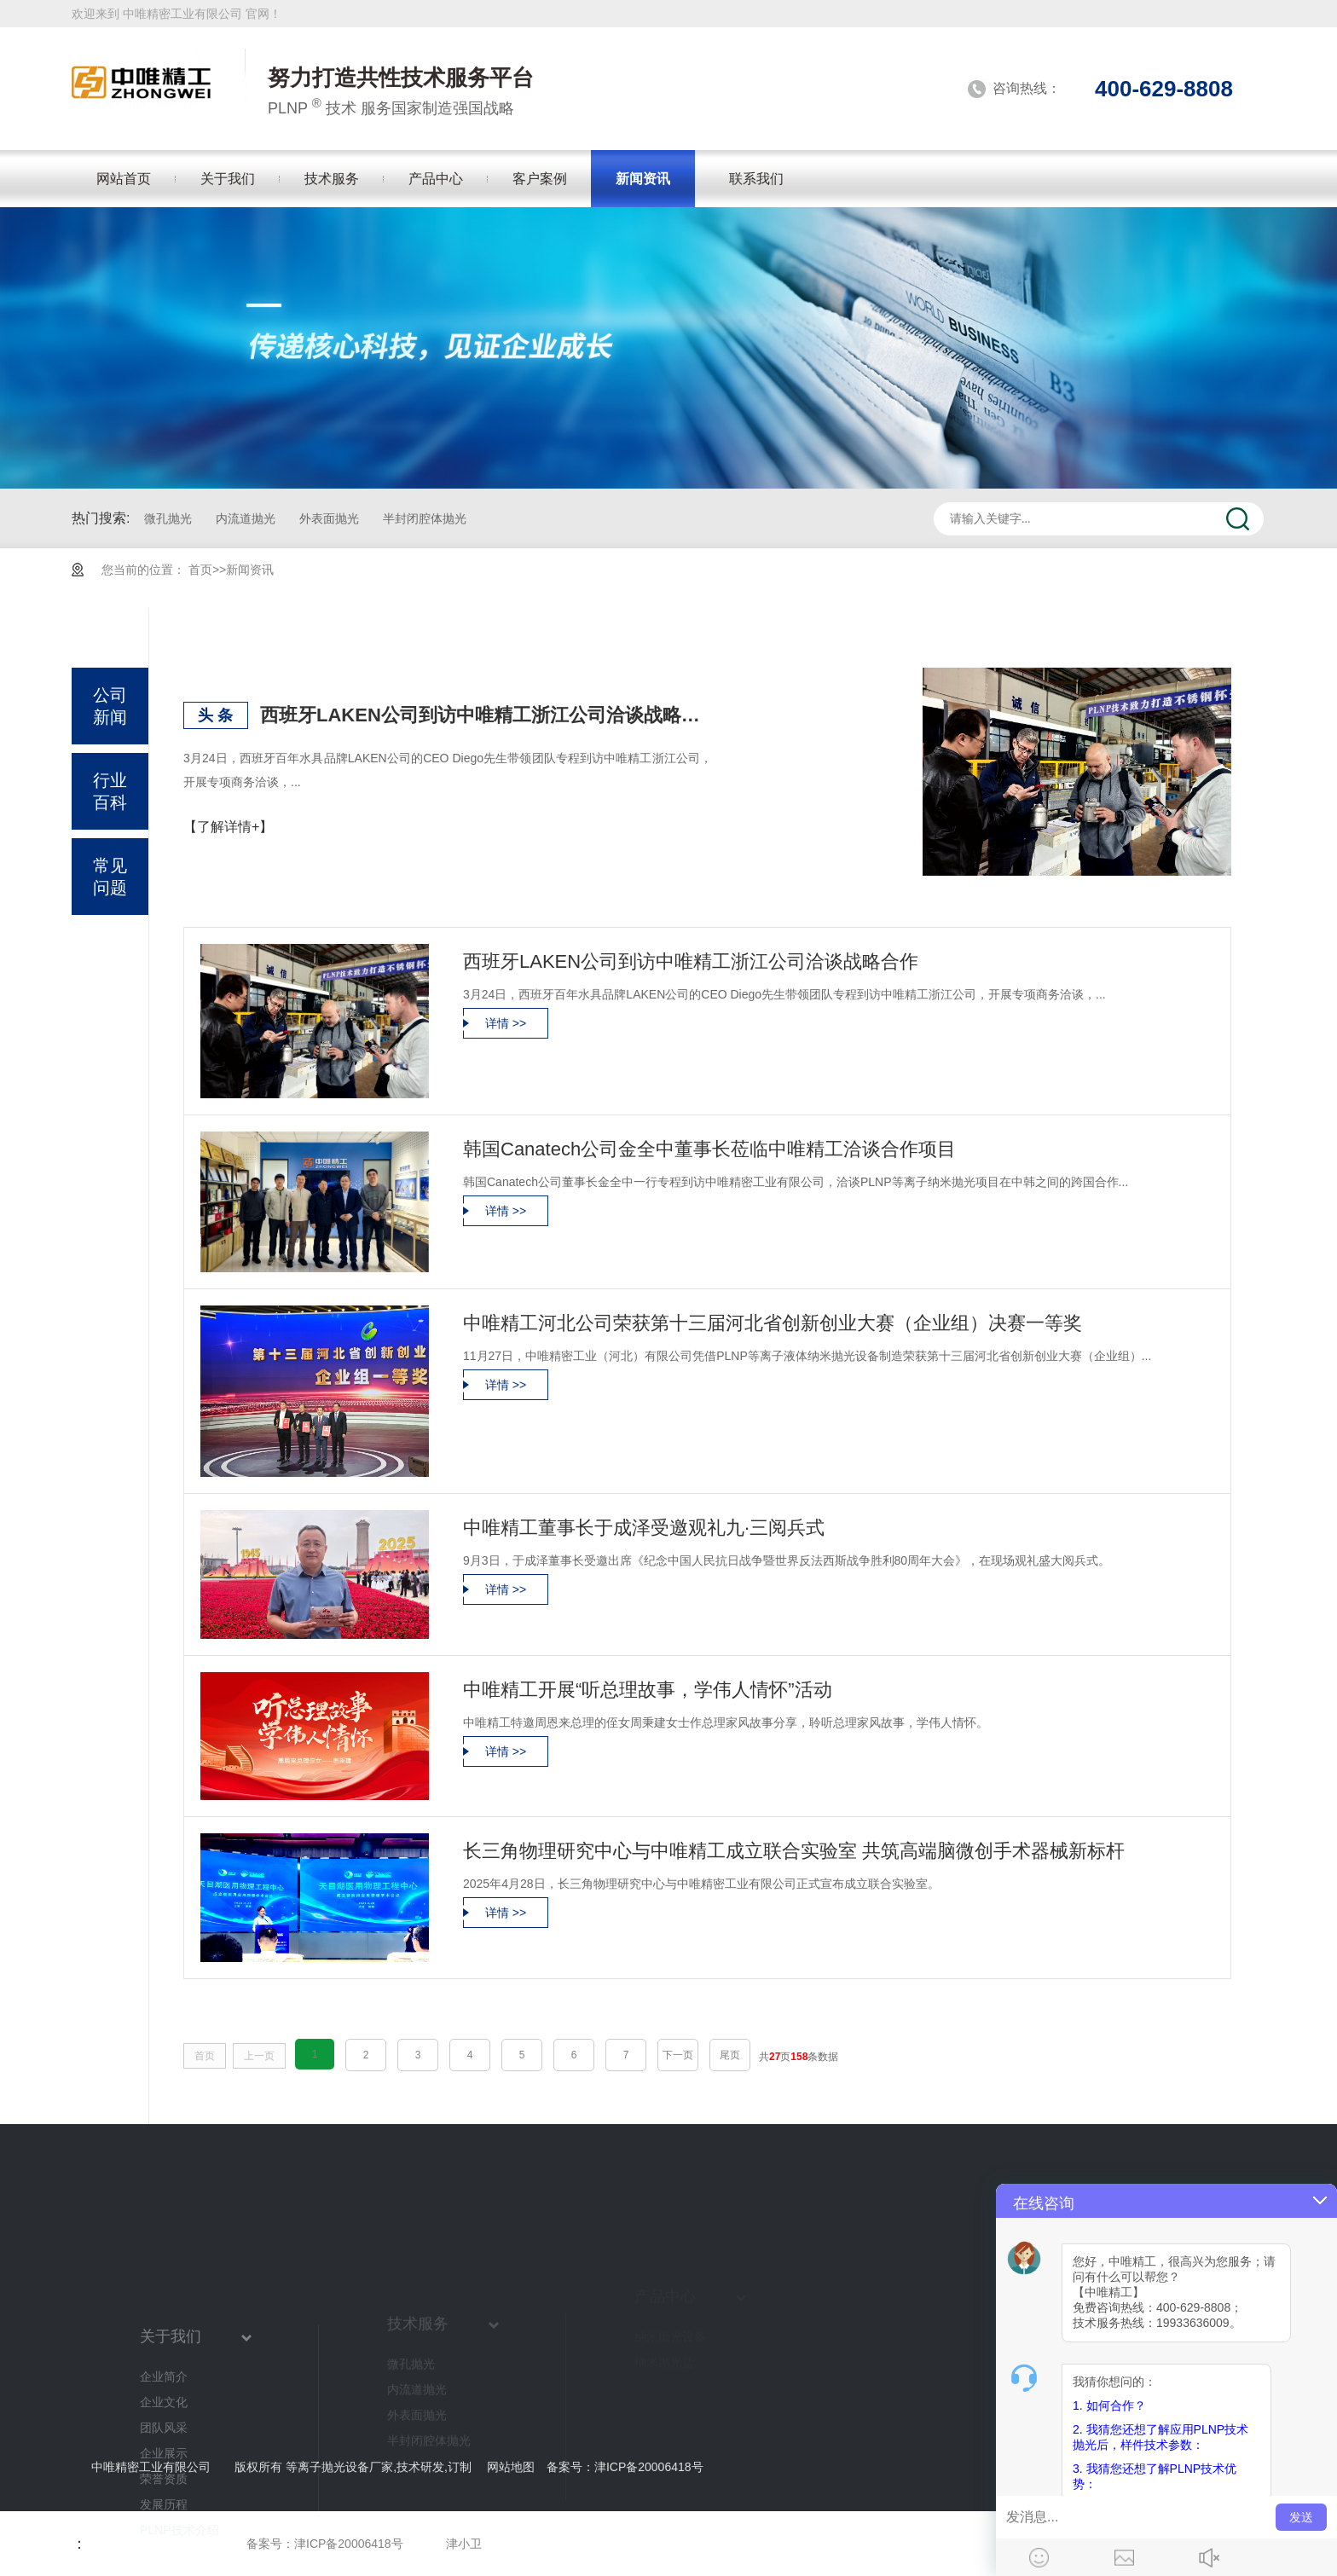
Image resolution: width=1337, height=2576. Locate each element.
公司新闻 (110, 706)
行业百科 (110, 791)
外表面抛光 (329, 518)
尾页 (730, 2055)
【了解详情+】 (228, 826)
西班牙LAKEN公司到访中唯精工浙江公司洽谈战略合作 (486, 715)
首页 (200, 569)
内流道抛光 (245, 518)
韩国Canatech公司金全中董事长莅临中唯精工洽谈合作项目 (709, 1149)
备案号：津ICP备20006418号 (324, 2543)
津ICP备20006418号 (648, 2467)
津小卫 (464, 2543)
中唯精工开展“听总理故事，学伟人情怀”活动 (647, 1689)
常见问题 (110, 876)
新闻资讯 (250, 569)
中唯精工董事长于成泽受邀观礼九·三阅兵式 (644, 1527)
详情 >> (505, 1023)
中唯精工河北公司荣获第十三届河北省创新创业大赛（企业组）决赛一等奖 (772, 1323)
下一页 (678, 2055)
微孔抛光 (168, 518)
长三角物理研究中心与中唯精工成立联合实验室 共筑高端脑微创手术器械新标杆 (794, 1850)
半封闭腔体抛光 (424, 518)
